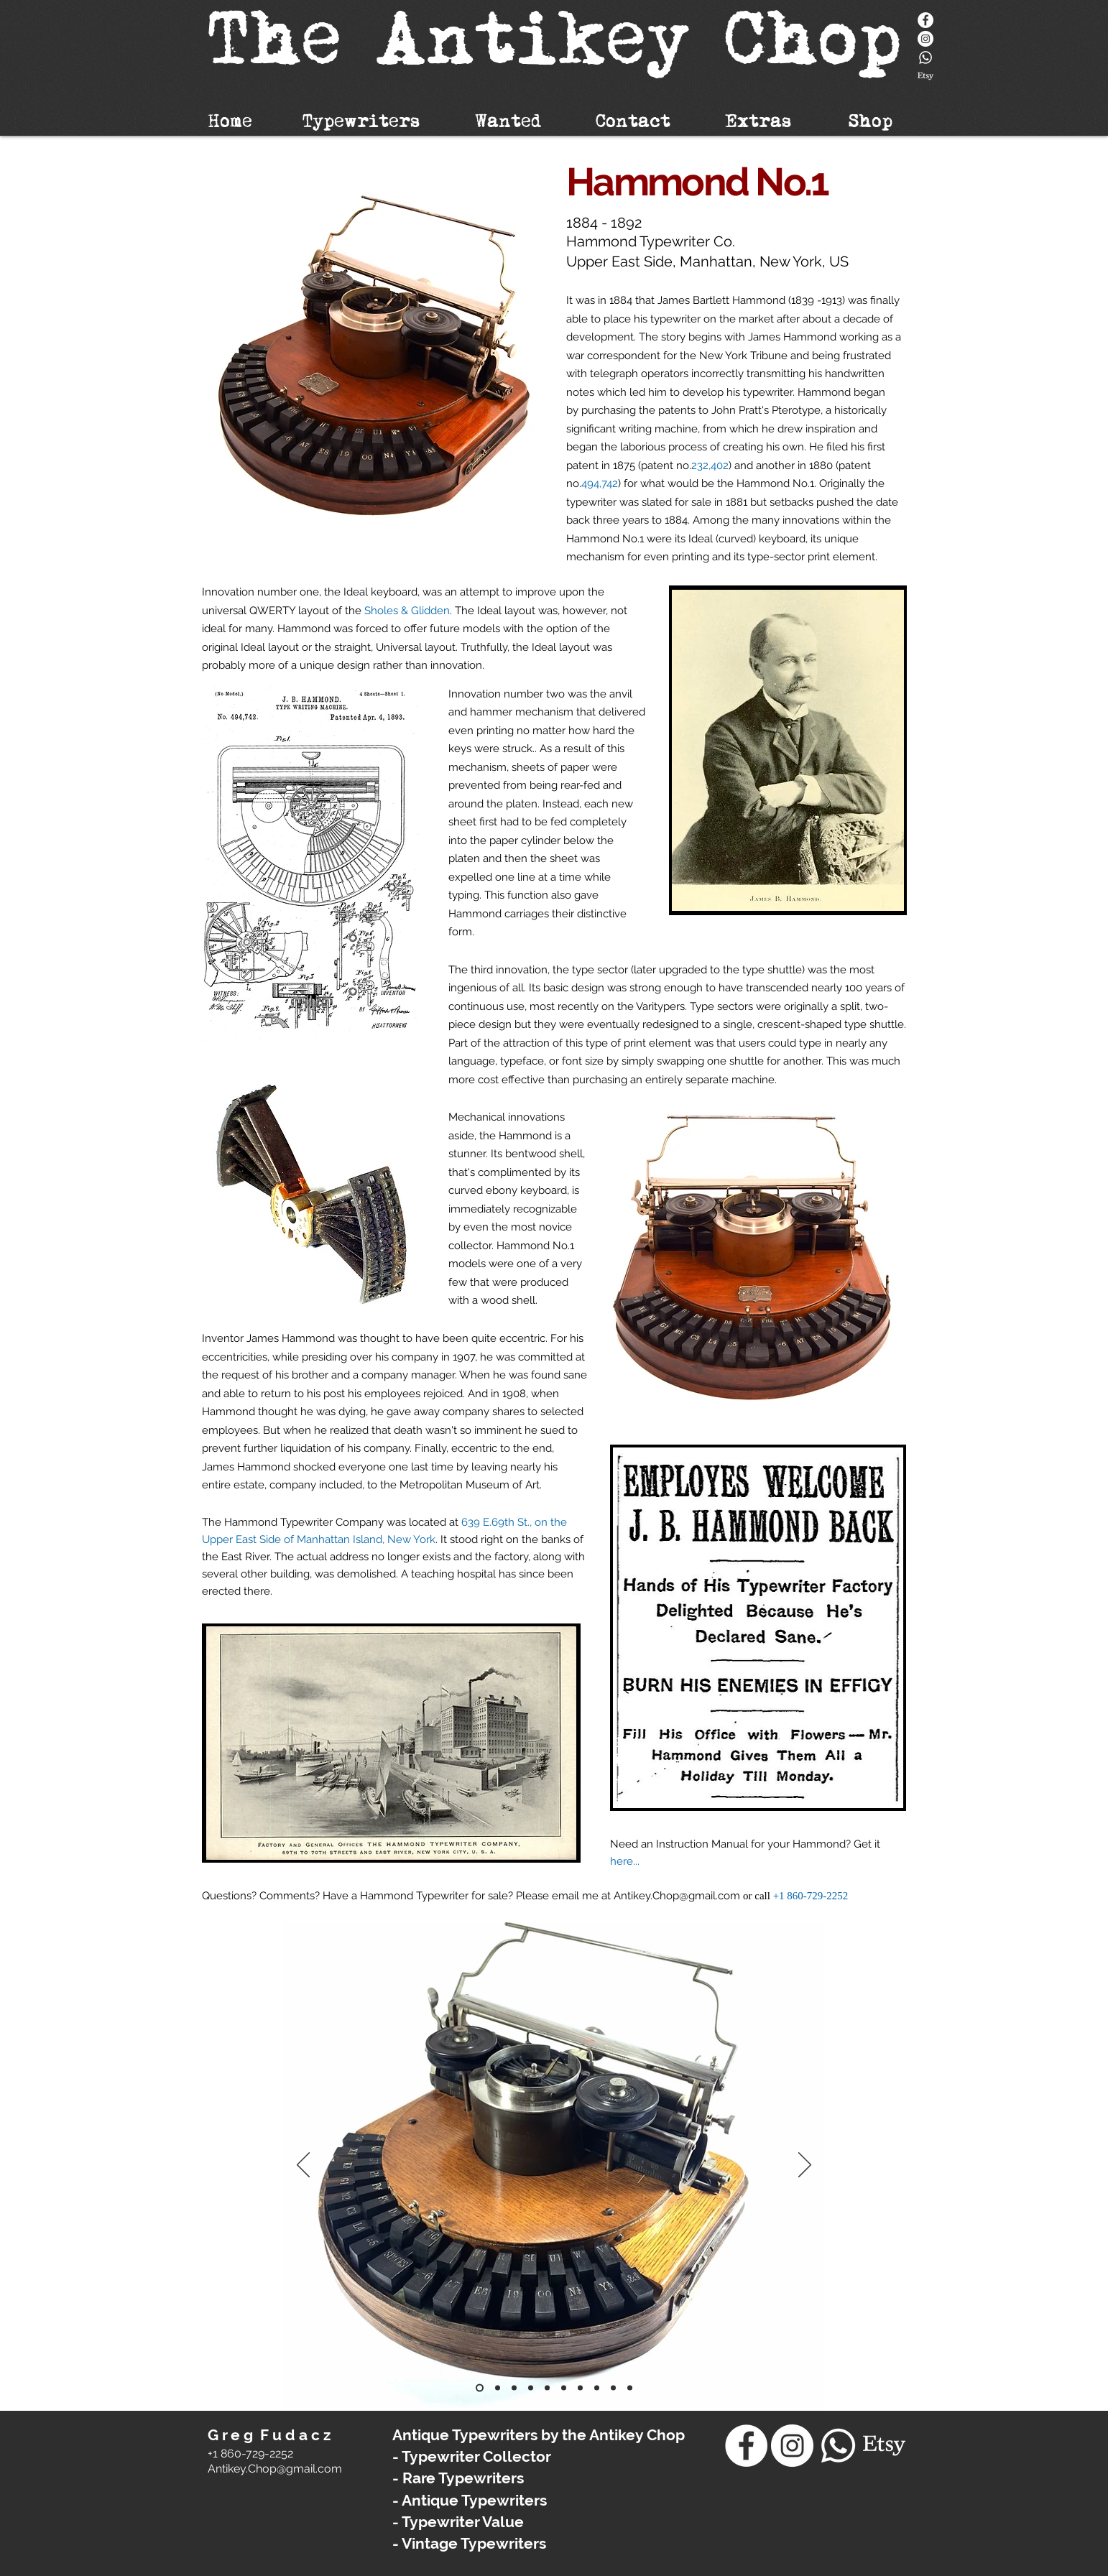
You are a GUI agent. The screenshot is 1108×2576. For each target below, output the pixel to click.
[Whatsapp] (925, 57)
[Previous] (303, 2165)
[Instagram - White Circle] (925, 39)
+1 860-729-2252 (811, 1895)
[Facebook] (925, 20)
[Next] (804, 2165)
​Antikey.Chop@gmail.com (275, 2468)
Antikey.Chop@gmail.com (677, 1895)
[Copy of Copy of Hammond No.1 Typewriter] (596, 2387)
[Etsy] (925, 76)
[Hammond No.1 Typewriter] (480, 2387)
